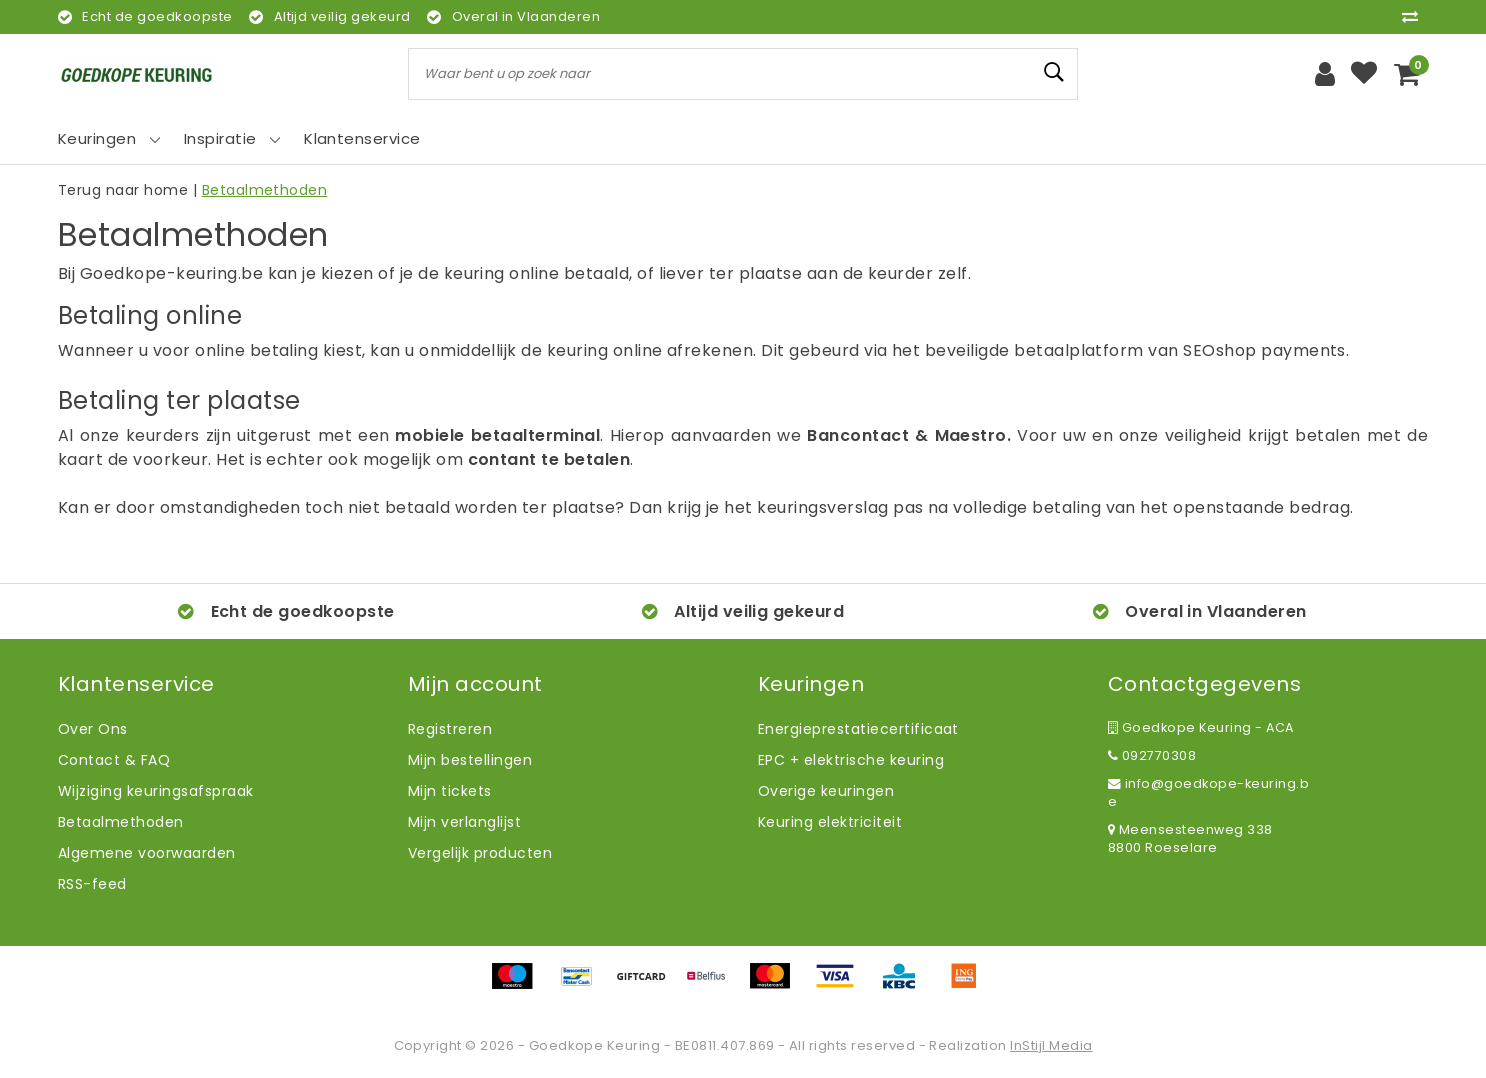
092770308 (1152, 755)
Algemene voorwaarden (147, 853)
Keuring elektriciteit (830, 822)
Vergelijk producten (480, 853)
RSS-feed (92, 884)
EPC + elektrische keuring (851, 760)
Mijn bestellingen (470, 760)
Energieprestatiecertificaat (858, 729)
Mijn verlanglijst (464, 822)
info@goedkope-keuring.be (1208, 792)
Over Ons (93, 729)
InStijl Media (1051, 1045)
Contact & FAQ (114, 760)
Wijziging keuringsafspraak (155, 791)
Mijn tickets (450, 791)
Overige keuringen (826, 791)
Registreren (450, 729)
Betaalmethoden (265, 190)
